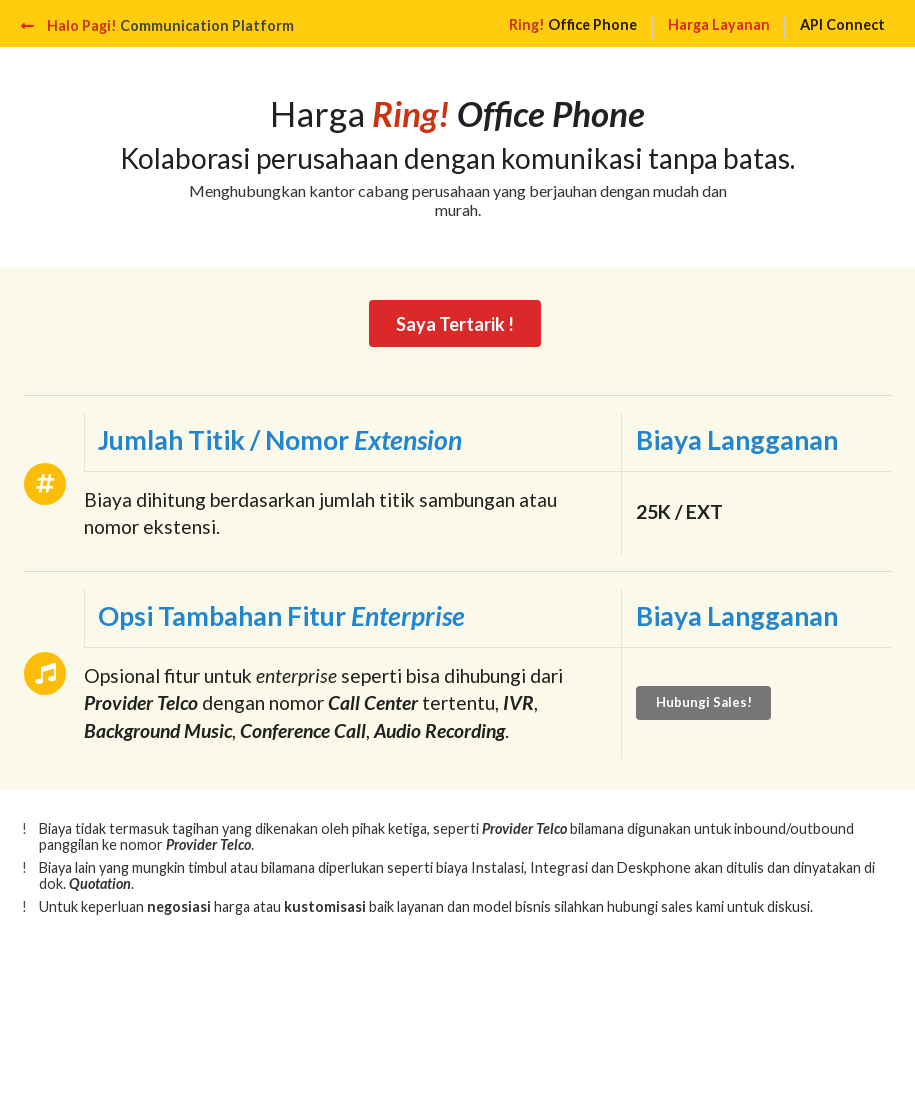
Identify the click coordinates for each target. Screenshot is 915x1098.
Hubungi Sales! (704, 702)
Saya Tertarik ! (455, 324)
